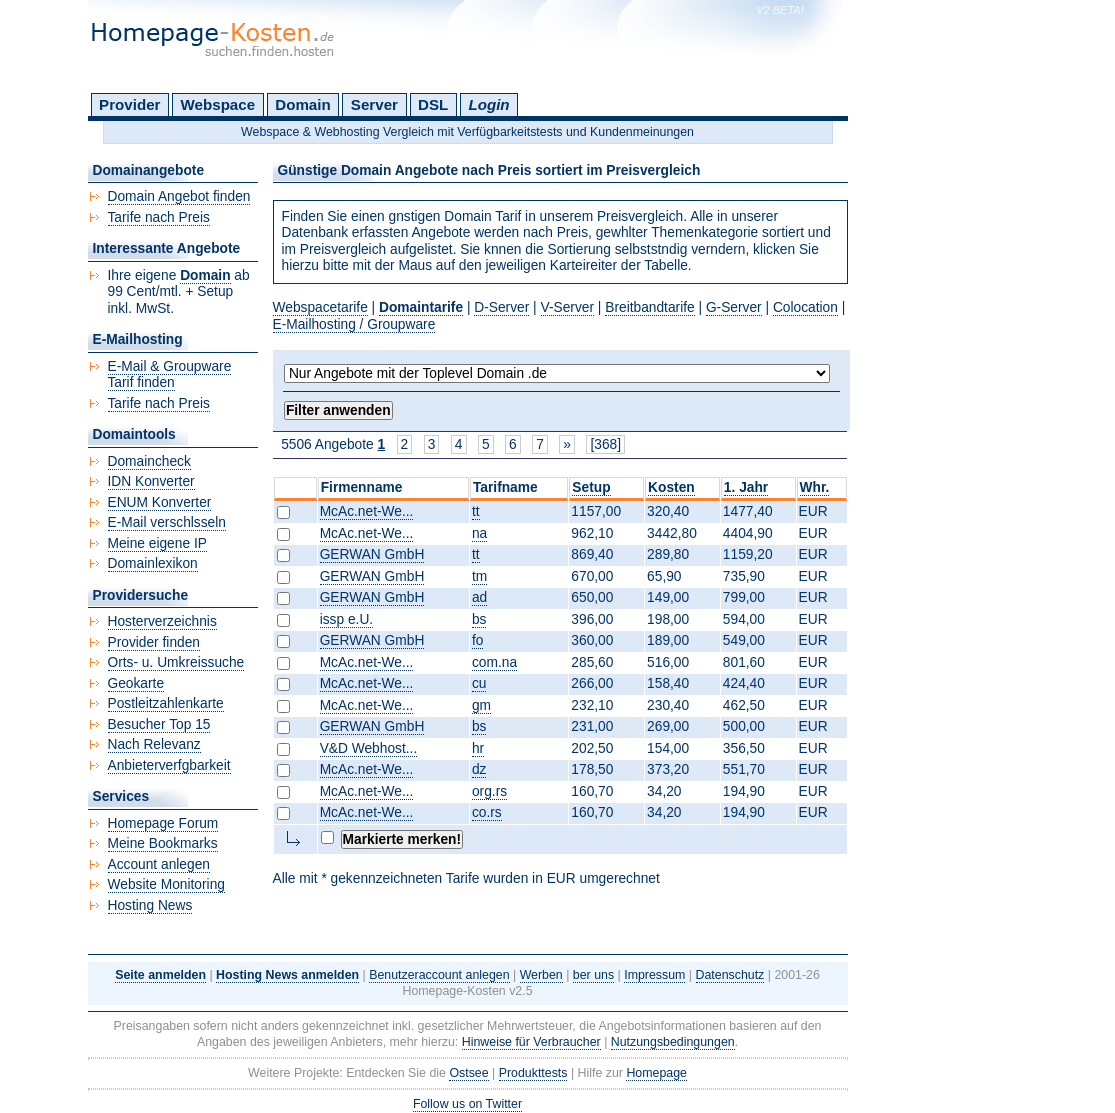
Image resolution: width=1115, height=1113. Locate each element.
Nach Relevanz (154, 744)
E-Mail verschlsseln (167, 522)
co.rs (487, 812)
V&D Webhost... (369, 748)
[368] (605, 444)
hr (478, 748)
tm (479, 576)
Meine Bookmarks (163, 843)
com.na (494, 662)
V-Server (568, 307)
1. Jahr (746, 487)
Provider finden (154, 642)
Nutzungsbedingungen (673, 1042)
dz (479, 769)
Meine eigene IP (157, 543)
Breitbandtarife (649, 307)
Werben (541, 975)
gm (481, 705)
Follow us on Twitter (467, 1104)
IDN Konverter (151, 481)
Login (488, 104)
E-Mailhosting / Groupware (354, 324)
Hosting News (150, 905)
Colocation (805, 307)
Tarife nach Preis (159, 217)
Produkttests (533, 1073)
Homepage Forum (163, 823)
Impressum (654, 975)
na (479, 533)
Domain (302, 104)
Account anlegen (159, 864)
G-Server (734, 307)
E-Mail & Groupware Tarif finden (170, 375)
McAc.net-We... (367, 511)
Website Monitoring (166, 884)
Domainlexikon (153, 563)
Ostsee (468, 1073)
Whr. (815, 487)
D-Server (501, 307)
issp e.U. (347, 619)
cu (479, 683)
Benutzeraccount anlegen (439, 975)
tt (476, 511)
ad (479, 597)
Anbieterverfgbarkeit (169, 765)
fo (477, 640)
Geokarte (136, 683)
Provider (129, 104)
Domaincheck (149, 461)
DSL (433, 104)
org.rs (489, 791)
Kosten (671, 487)
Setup (591, 487)
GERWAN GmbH (372, 554)
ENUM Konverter (160, 502)
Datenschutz (730, 975)
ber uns (593, 975)
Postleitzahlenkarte (166, 703)
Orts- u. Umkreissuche (176, 662)
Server (374, 104)
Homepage (656, 1073)
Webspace (218, 104)
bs (479, 619)
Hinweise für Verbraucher (531, 1042)
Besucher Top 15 (159, 724)
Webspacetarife (320, 307)
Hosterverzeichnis (162, 621)
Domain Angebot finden (179, 196)
